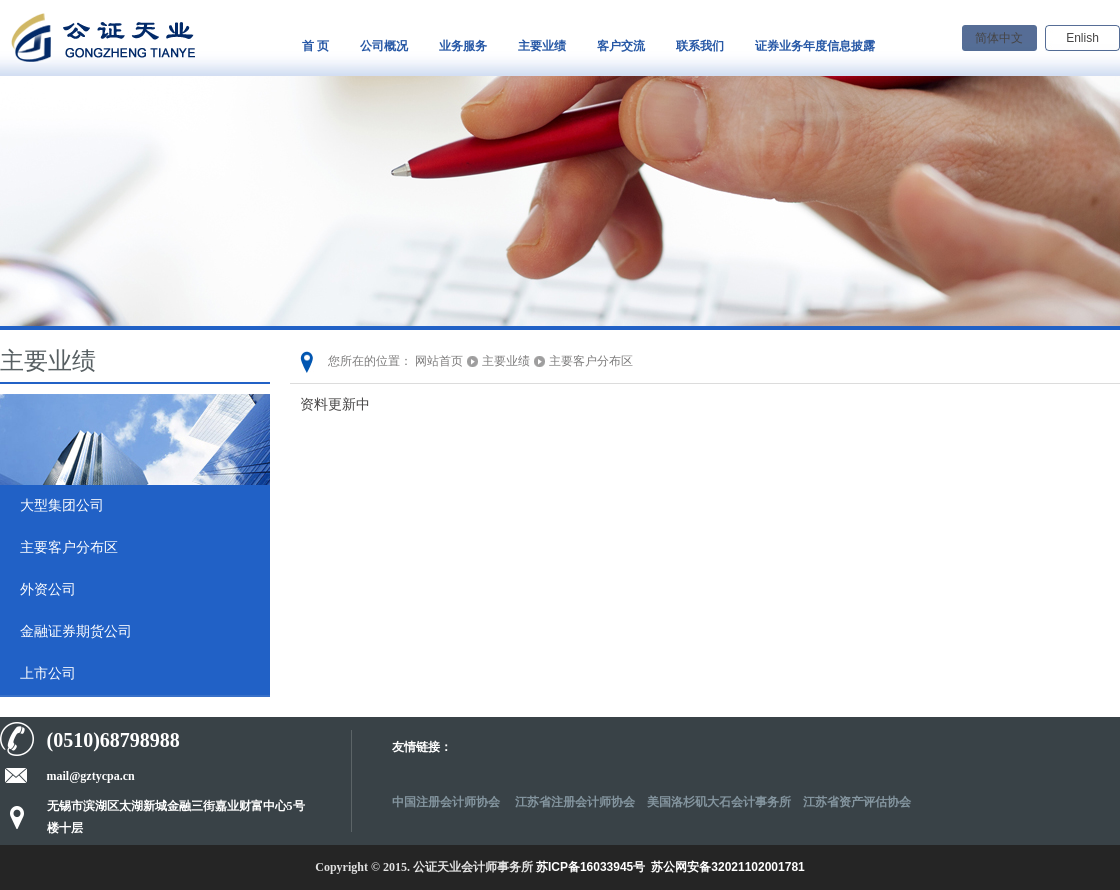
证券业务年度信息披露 (815, 46)
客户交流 (621, 46)
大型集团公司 (62, 505)
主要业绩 (542, 46)
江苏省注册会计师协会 (575, 802)
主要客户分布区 (69, 547)
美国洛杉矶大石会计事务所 (719, 802)
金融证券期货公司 (76, 631)
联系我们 (700, 46)
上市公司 (48, 673)
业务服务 (463, 46)
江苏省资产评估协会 (857, 802)
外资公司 (48, 589)
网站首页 (439, 361)
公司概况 (384, 46)
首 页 (315, 46)
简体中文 (999, 38)
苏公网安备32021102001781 (727, 867)
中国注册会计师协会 (447, 802)
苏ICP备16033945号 (590, 867)
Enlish (1082, 38)
